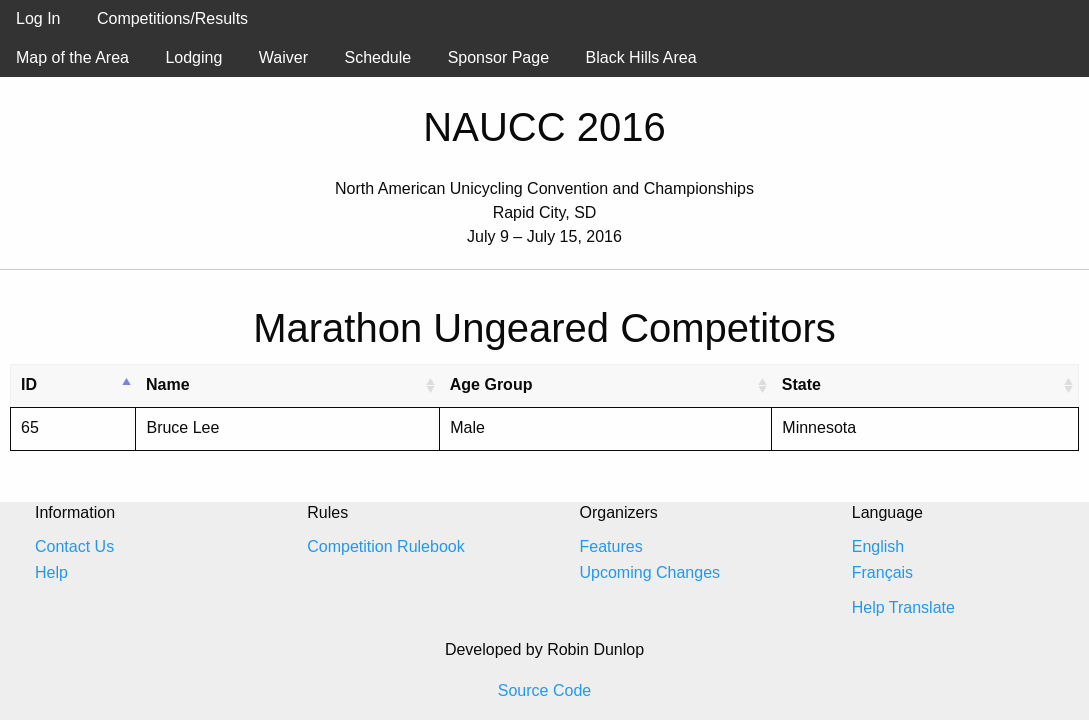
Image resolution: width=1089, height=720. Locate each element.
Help (51, 572)
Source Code (544, 690)
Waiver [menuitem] (283, 57)
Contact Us (74, 546)
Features (611, 546)
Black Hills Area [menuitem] (641, 57)
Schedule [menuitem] (377, 57)
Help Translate (903, 607)
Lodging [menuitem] (193, 57)
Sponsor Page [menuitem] (498, 57)
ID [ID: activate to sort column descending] (29, 384)
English (878, 546)
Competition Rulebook (385, 546)
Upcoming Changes (650, 572)
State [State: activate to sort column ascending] (801, 384)
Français (882, 572)
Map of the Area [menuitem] (72, 57)
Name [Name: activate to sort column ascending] (168, 384)
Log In (38, 18)
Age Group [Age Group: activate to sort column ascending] (491, 384)
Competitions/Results (172, 18)
